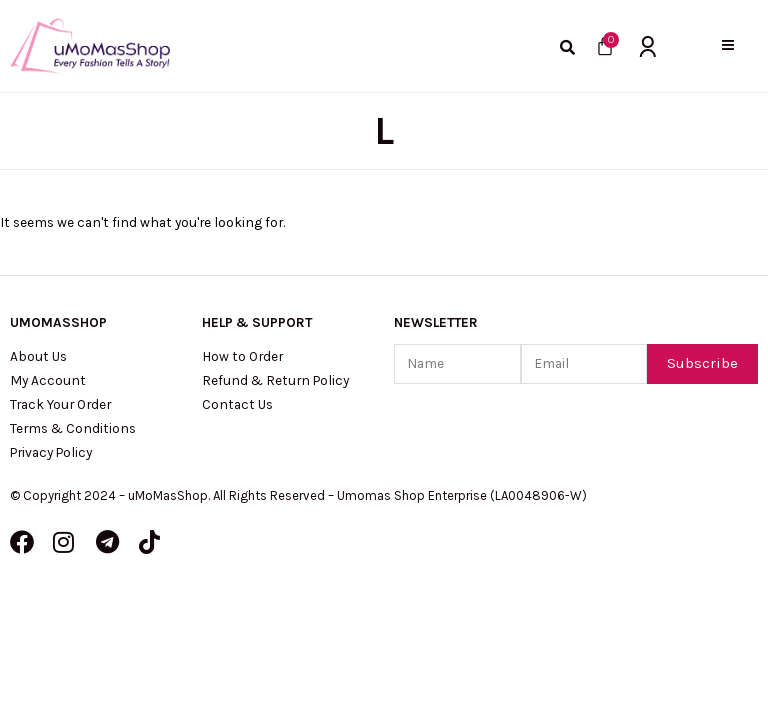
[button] (727, 45)
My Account (48, 380)
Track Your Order (60, 404)
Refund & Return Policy (275, 380)
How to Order (242, 356)
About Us (38, 356)
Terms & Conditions (73, 428)
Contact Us (237, 404)
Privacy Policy (51, 452)
